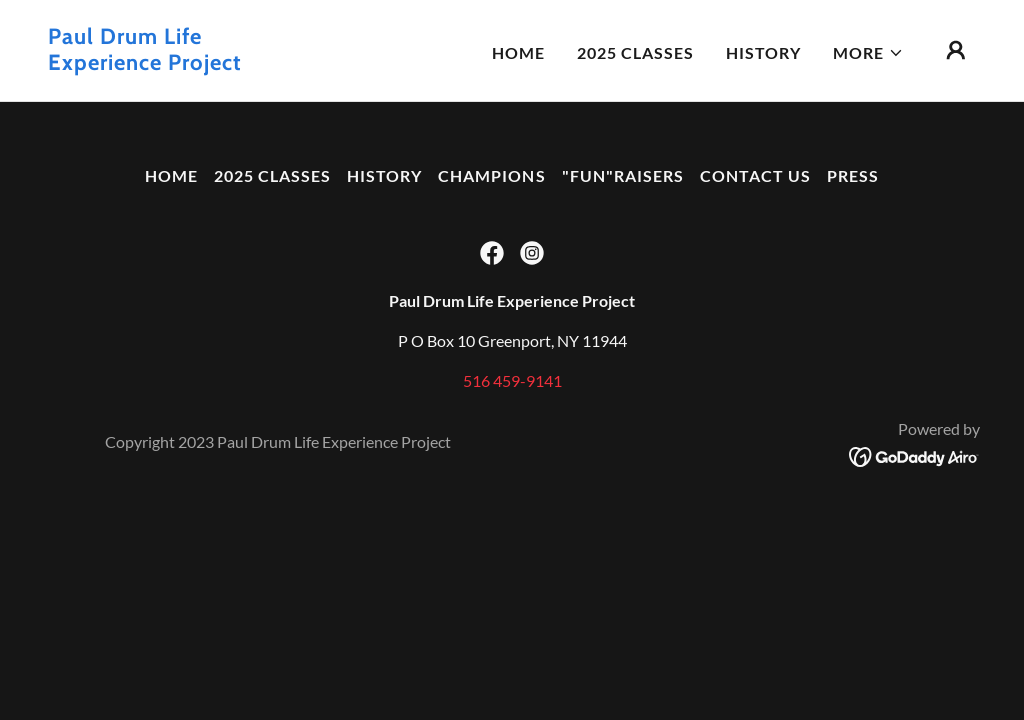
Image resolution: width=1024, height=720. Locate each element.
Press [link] (853, 175)
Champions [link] (491, 175)
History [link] (763, 52)
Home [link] (518, 52)
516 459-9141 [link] (512, 380)
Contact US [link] (755, 175)
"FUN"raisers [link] (623, 175)
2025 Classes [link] (635, 52)
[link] (178, 63)
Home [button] (171, 175)
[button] (868, 53)
